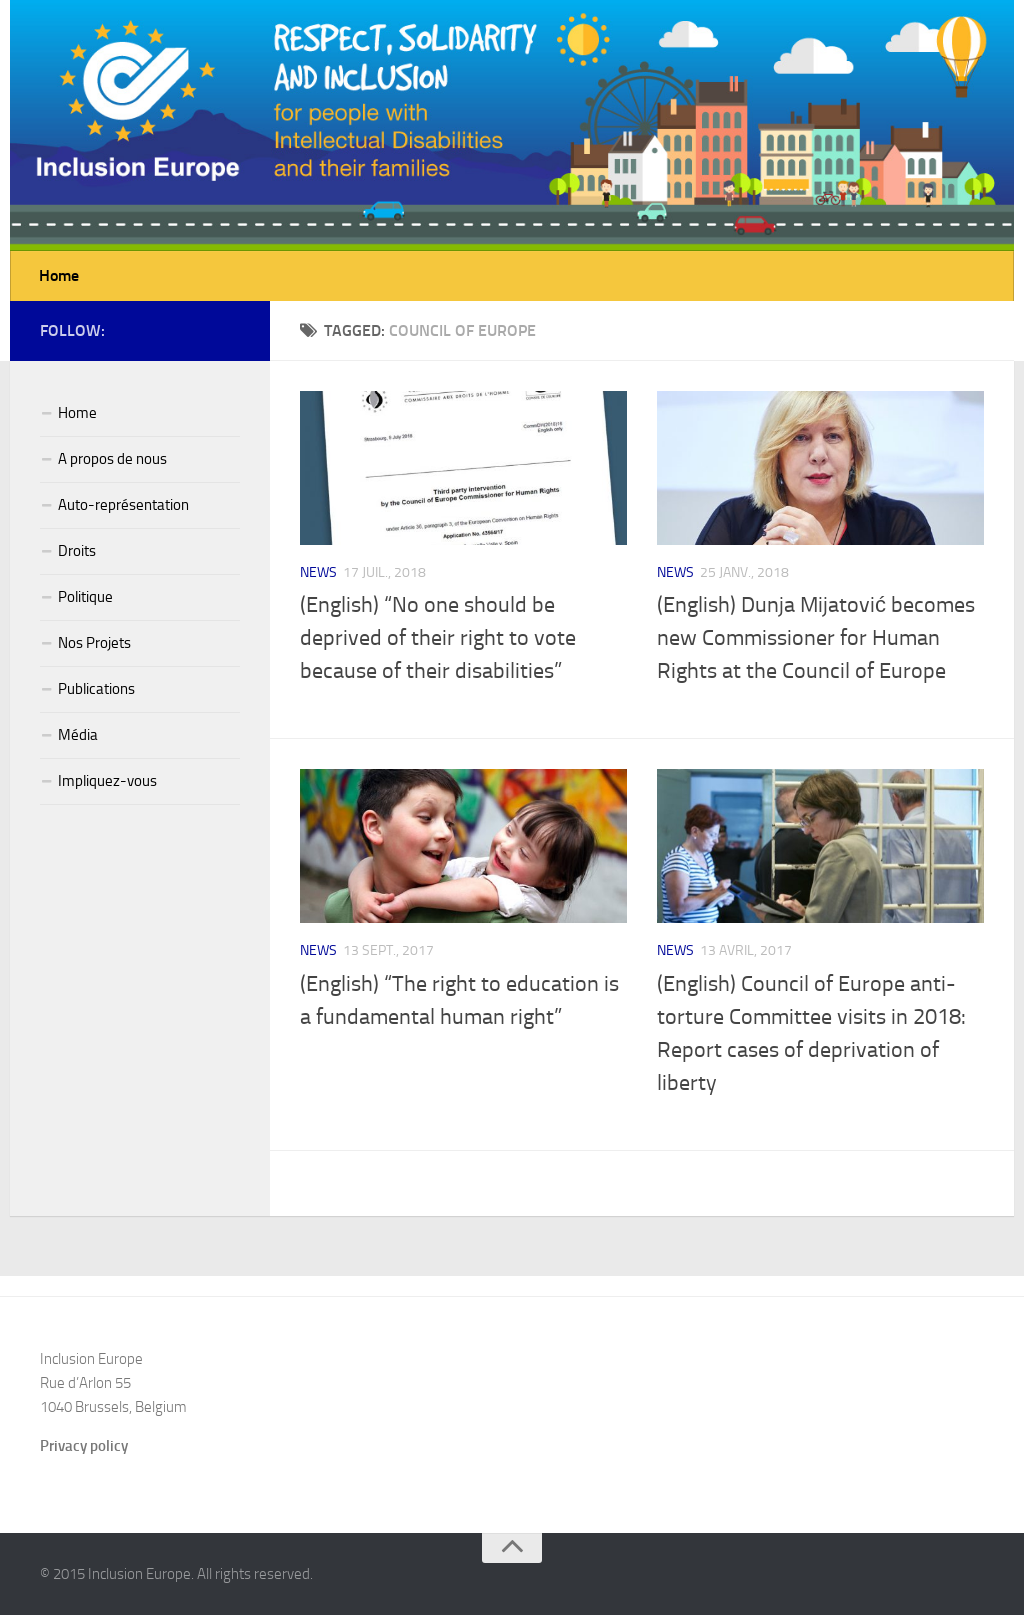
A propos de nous (112, 459)
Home (59, 275)
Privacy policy (84, 1446)
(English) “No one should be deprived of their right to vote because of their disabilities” (438, 638)
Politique (85, 597)
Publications (96, 689)
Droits (77, 551)
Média (78, 735)
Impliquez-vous (107, 781)
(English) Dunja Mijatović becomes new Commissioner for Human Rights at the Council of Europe (816, 638)
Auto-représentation (123, 505)
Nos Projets (94, 643)
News (318, 572)
